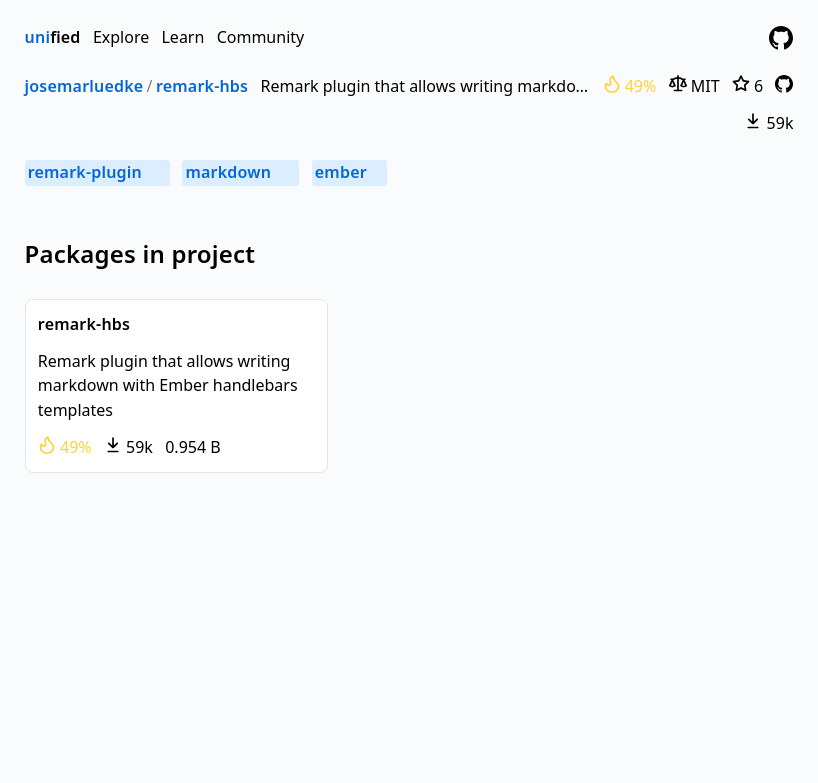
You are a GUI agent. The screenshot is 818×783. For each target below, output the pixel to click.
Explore (121, 37)
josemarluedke (84, 86)
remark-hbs (202, 86)
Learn (182, 37)
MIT (694, 86)
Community (261, 37)
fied (53, 37)
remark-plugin (97, 172)
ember (349, 172)
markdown (241, 172)
